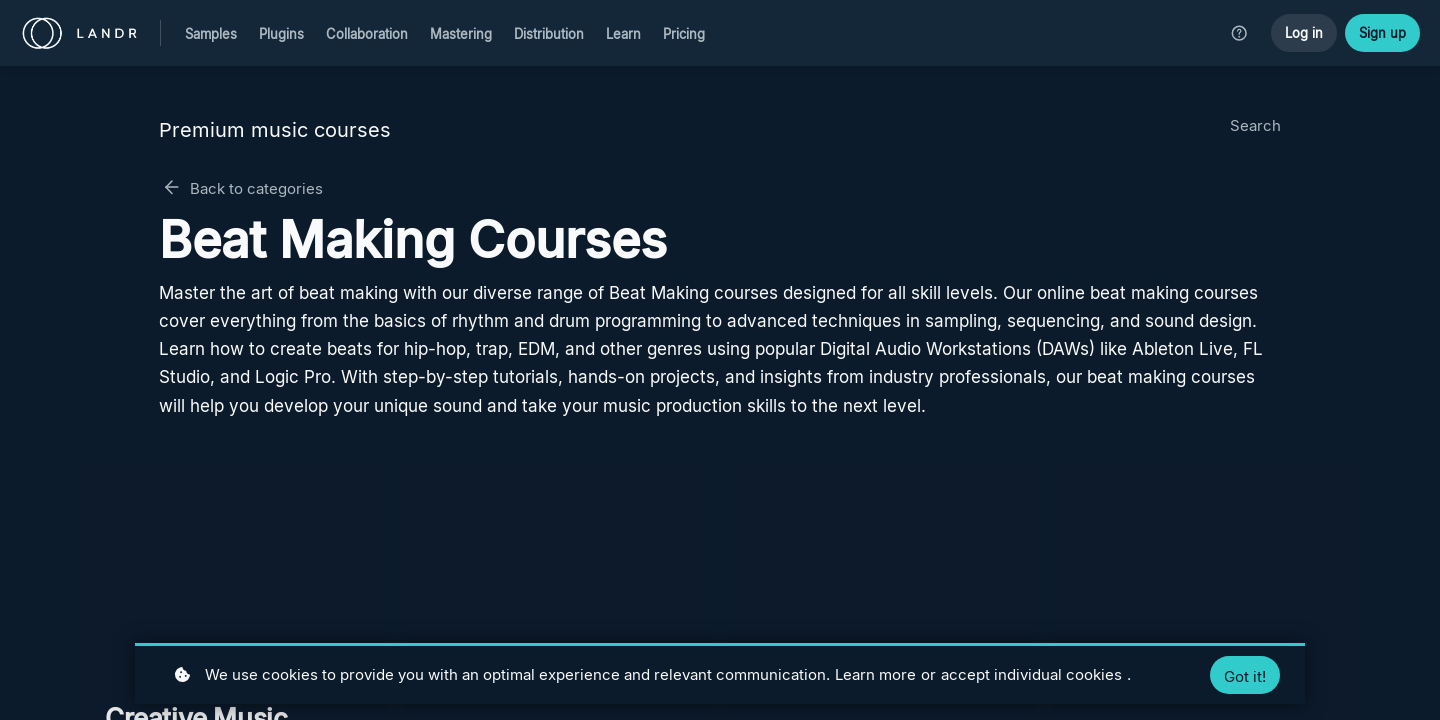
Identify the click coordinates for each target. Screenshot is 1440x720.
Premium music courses (275, 130)
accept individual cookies (1031, 674)
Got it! (1245, 676)
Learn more (875, 674)
